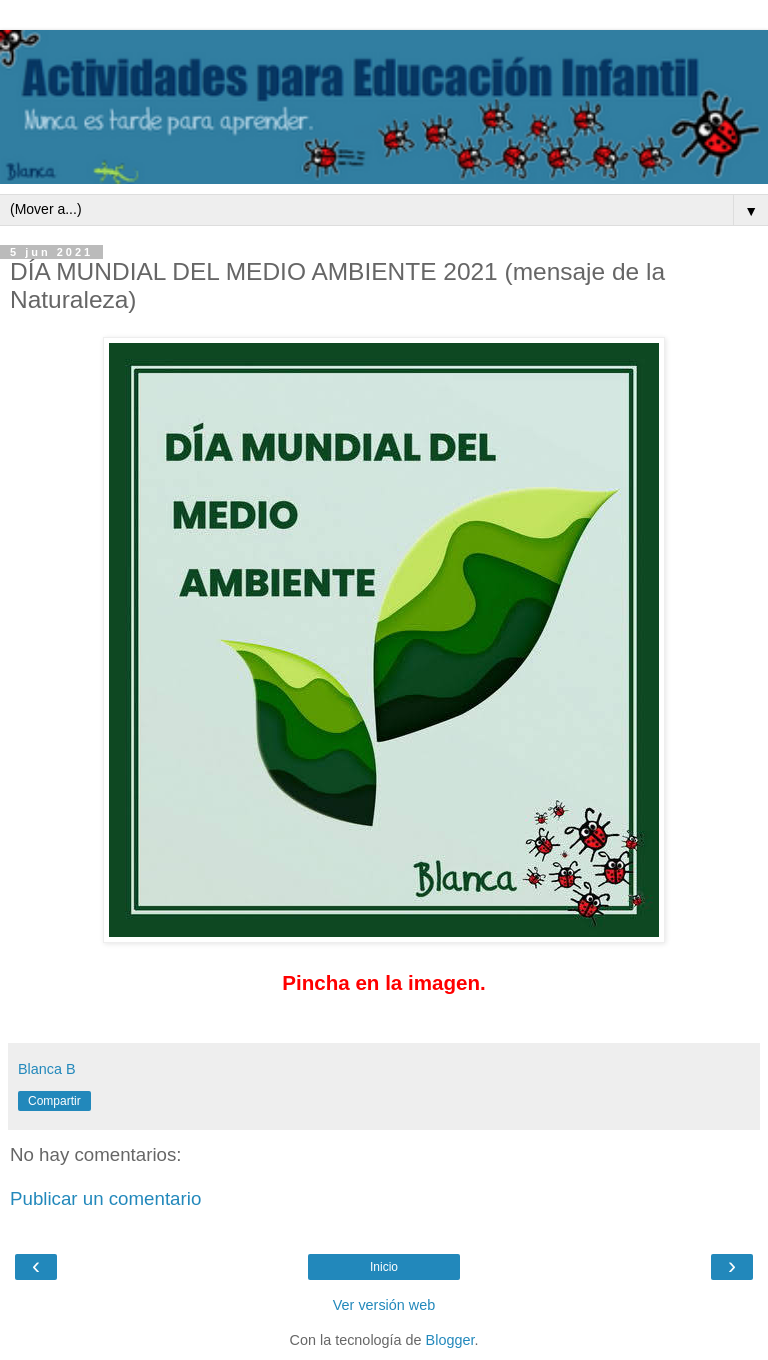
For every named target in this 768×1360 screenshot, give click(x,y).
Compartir (54, 1101)
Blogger (450, 1340)
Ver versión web (384, 1305)
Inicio (384, 1267)
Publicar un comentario (105, 1198)
